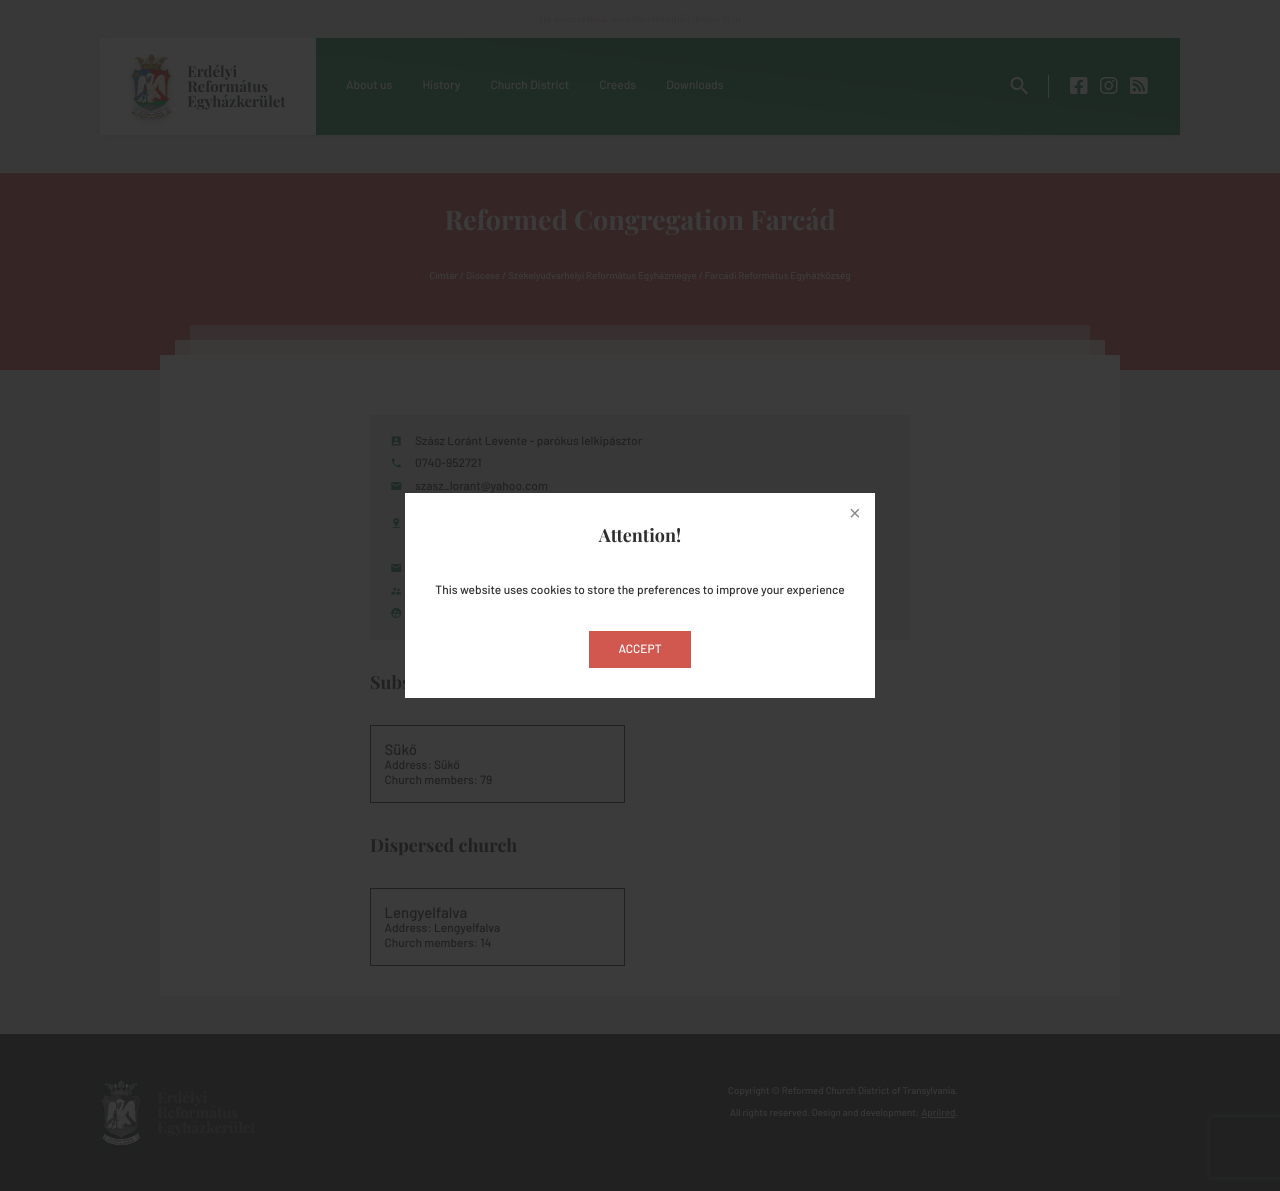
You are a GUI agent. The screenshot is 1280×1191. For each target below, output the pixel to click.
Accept (639, 649)
